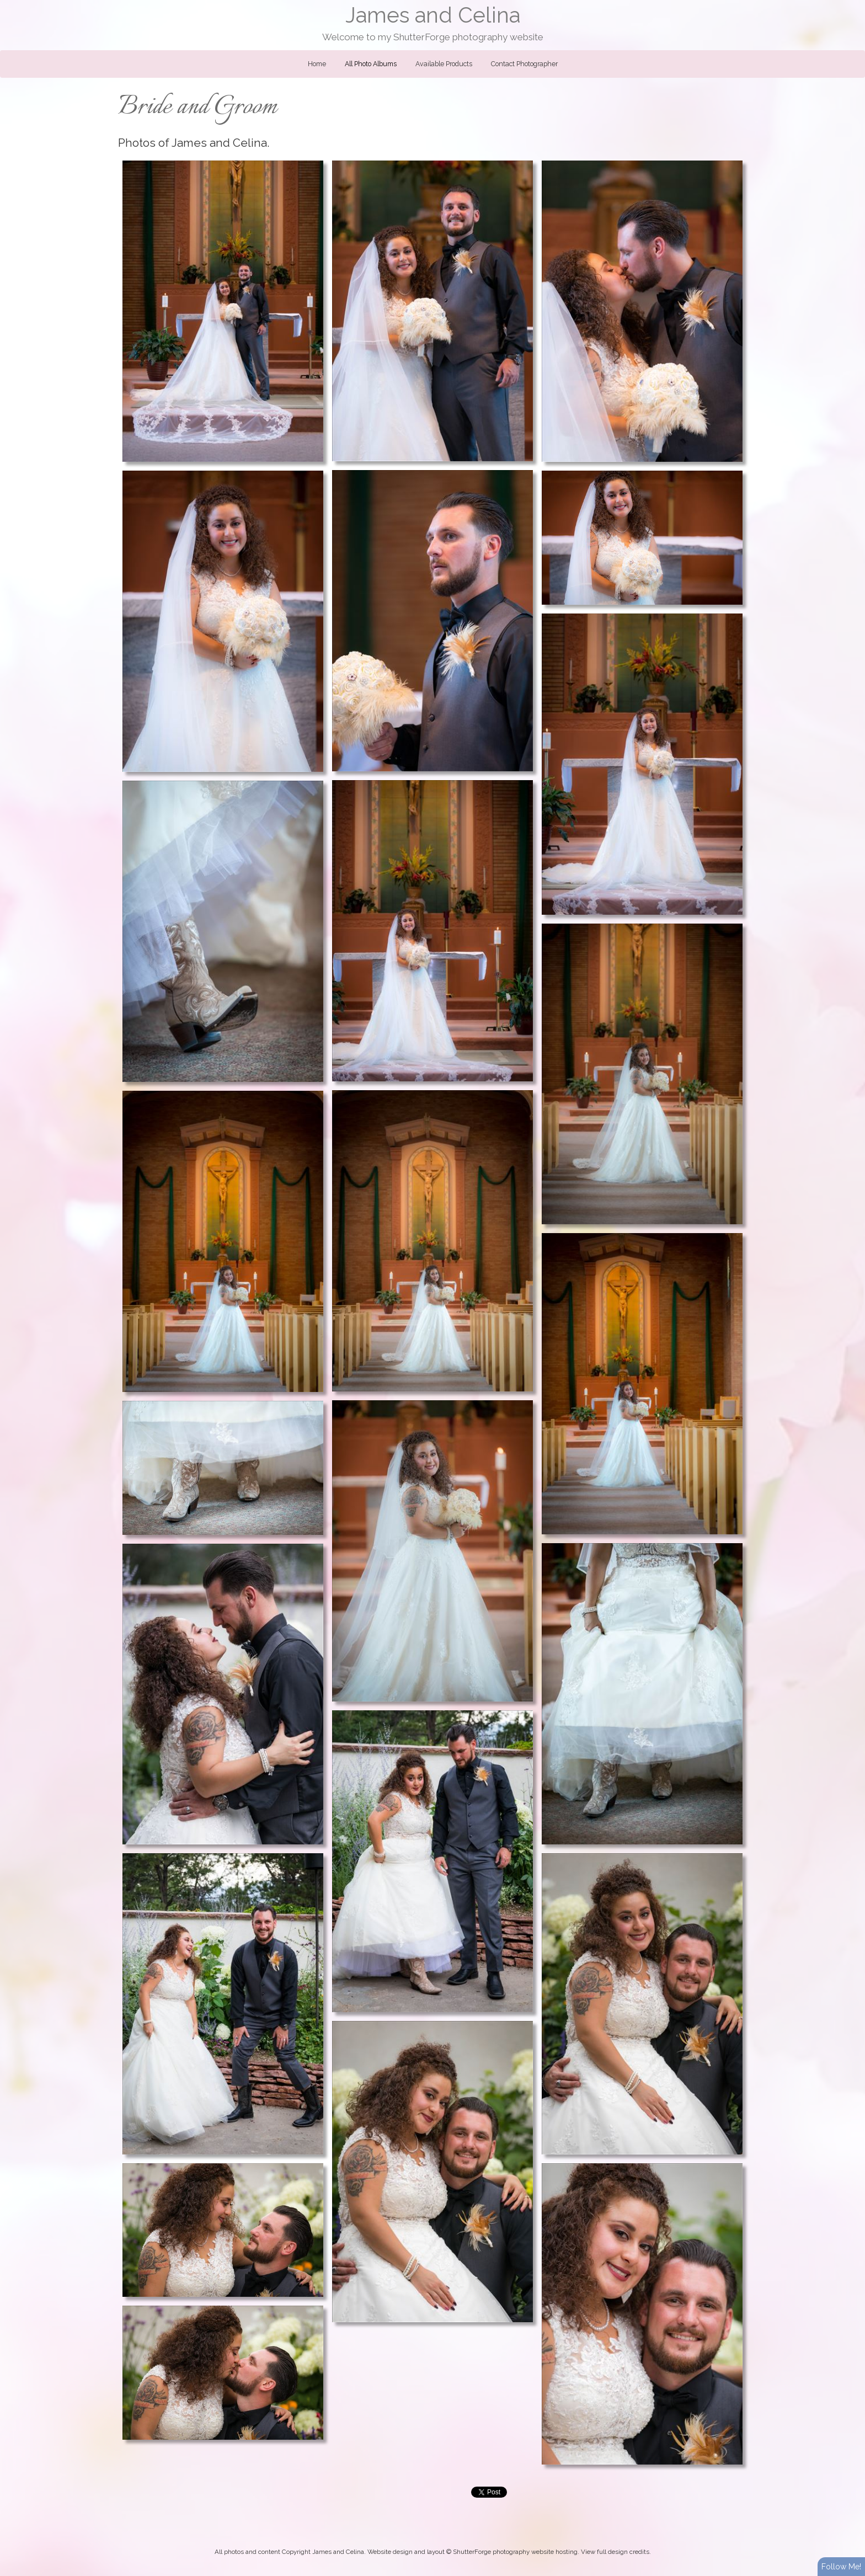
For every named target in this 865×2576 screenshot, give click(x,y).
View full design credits (615, 2552)
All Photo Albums (371, 64)
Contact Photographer (524, 64)
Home (317, 64)
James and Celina (432, 15)
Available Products (443, 64)
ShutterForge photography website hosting (515, 2552)
